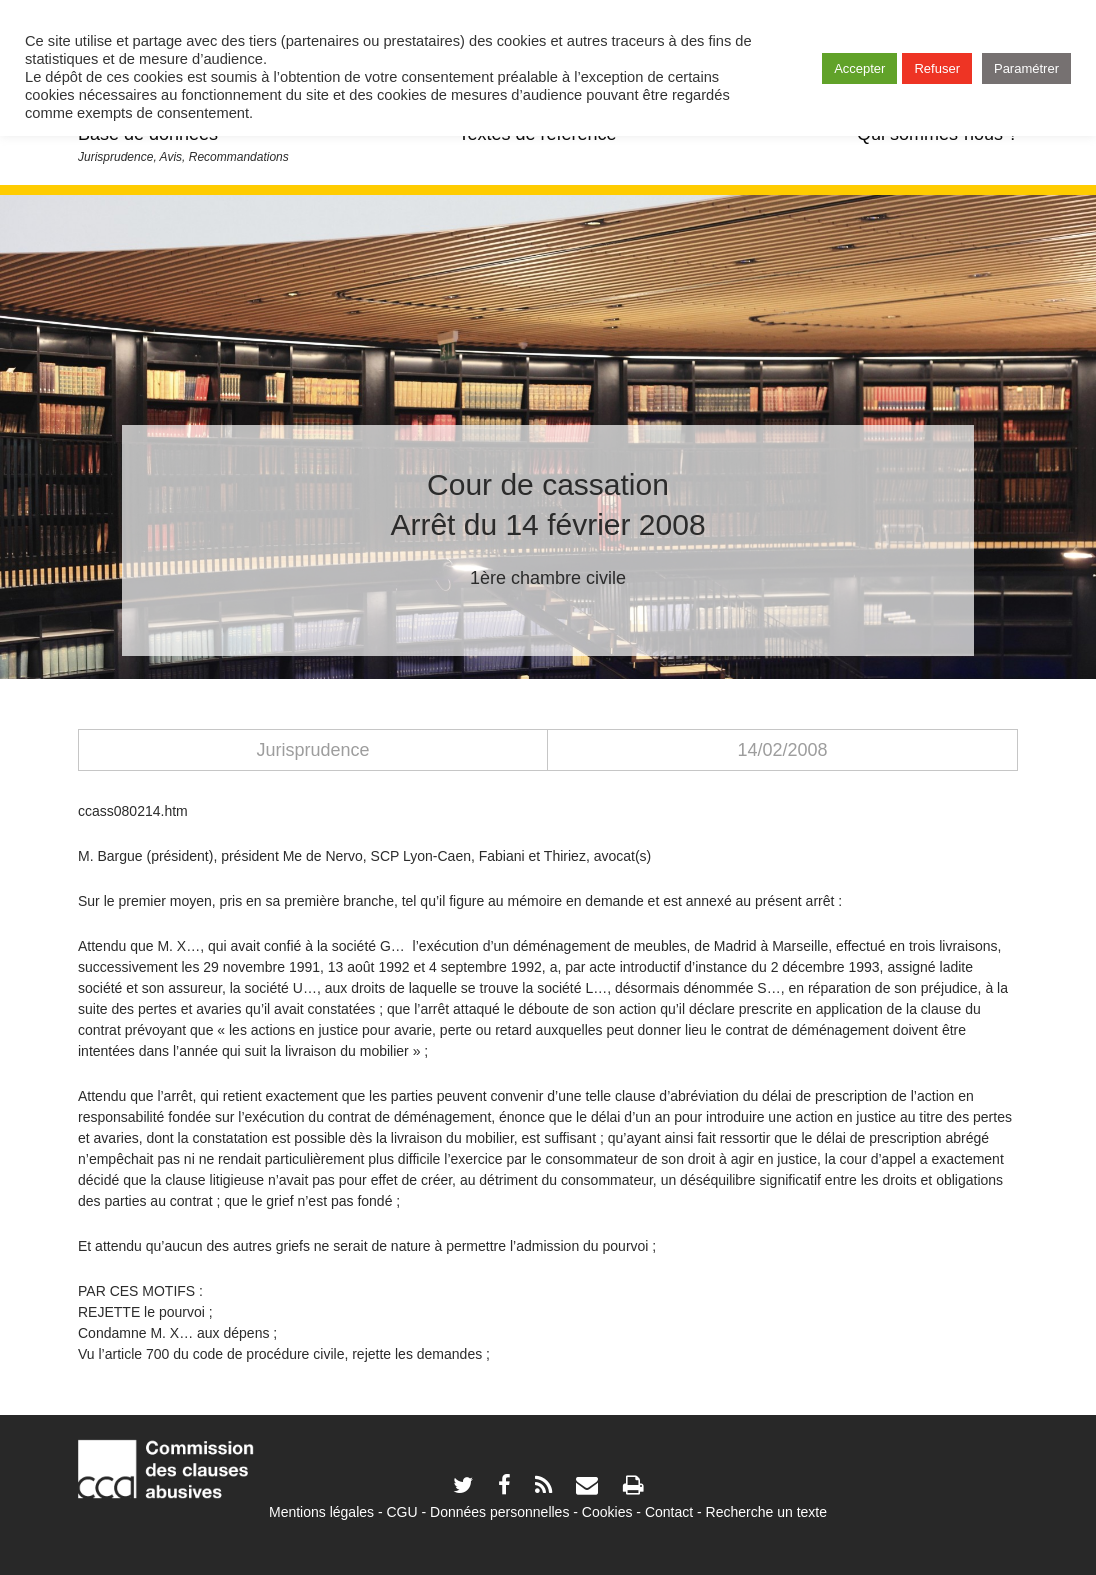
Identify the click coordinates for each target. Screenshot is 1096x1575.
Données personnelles (499, 1512)
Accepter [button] (859, 68)
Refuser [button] (937, 68)
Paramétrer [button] (1026, 68)
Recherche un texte (766, 1512)
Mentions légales (321, 1512)
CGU (402, 1512)
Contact (669, 1512)
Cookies (607, 1512)
